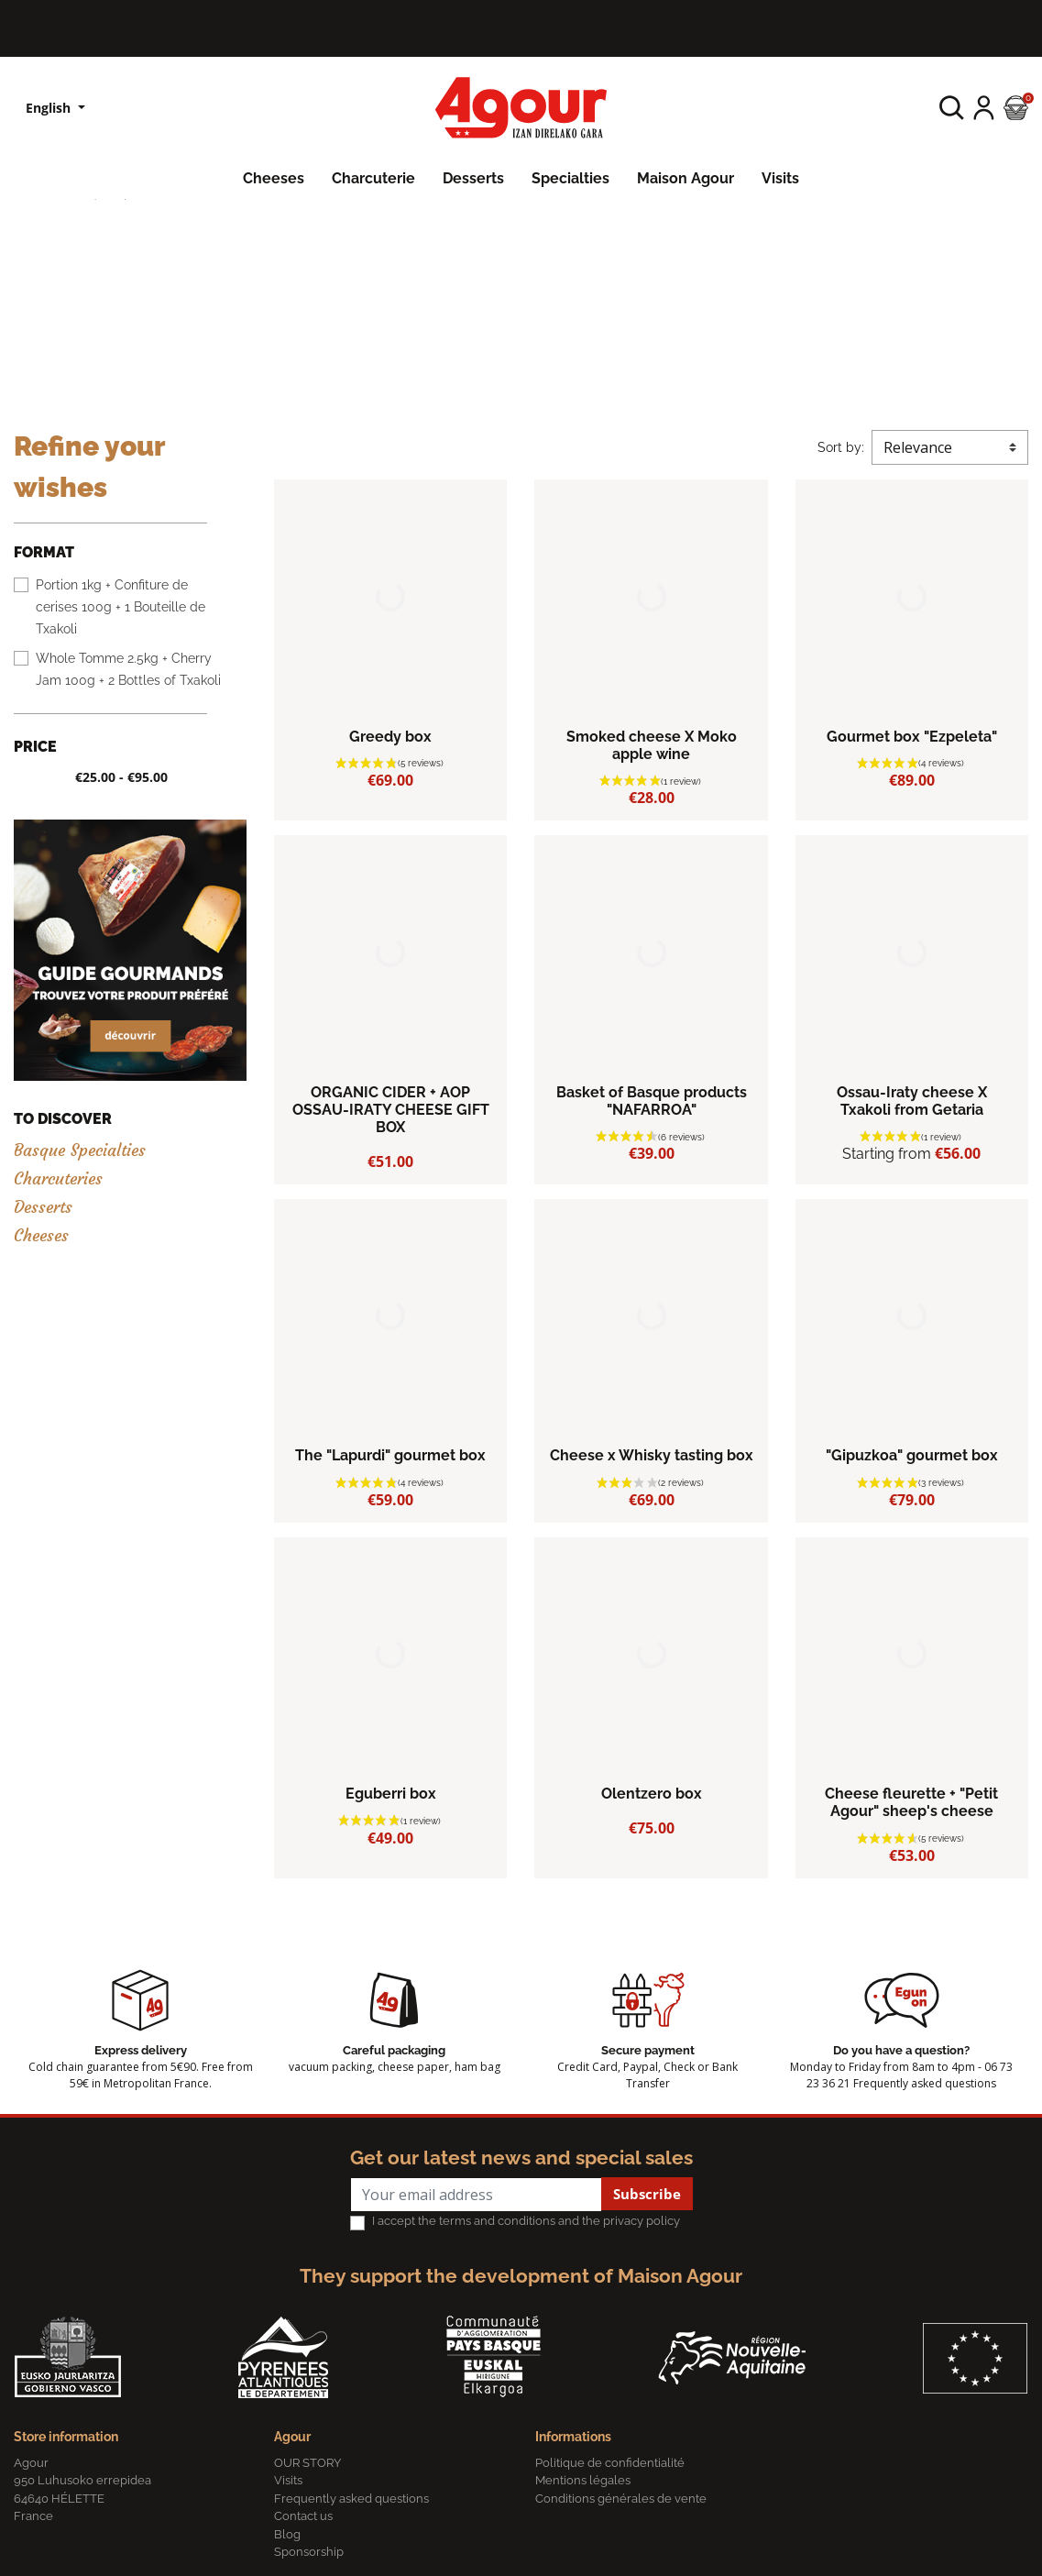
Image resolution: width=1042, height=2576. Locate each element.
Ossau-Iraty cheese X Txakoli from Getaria (912, 1101)
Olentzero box (651, 1793)
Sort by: (840, 447)
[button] (951, 107)
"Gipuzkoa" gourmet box (912, 1455)
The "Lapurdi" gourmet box (390, 1455)
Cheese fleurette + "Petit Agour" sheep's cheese (911, 1802)
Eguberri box (391, 1793)
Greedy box (390, 736)
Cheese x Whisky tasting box (651, 1455)
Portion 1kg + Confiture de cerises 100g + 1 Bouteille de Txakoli (120, 607)
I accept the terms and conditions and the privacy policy (526, 2221)
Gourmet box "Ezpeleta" (912, 736)
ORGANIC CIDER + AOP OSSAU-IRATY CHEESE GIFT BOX (390, 1110)
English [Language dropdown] (50, 107)
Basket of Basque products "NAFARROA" (651, 1101)
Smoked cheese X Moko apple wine (651, 745)
